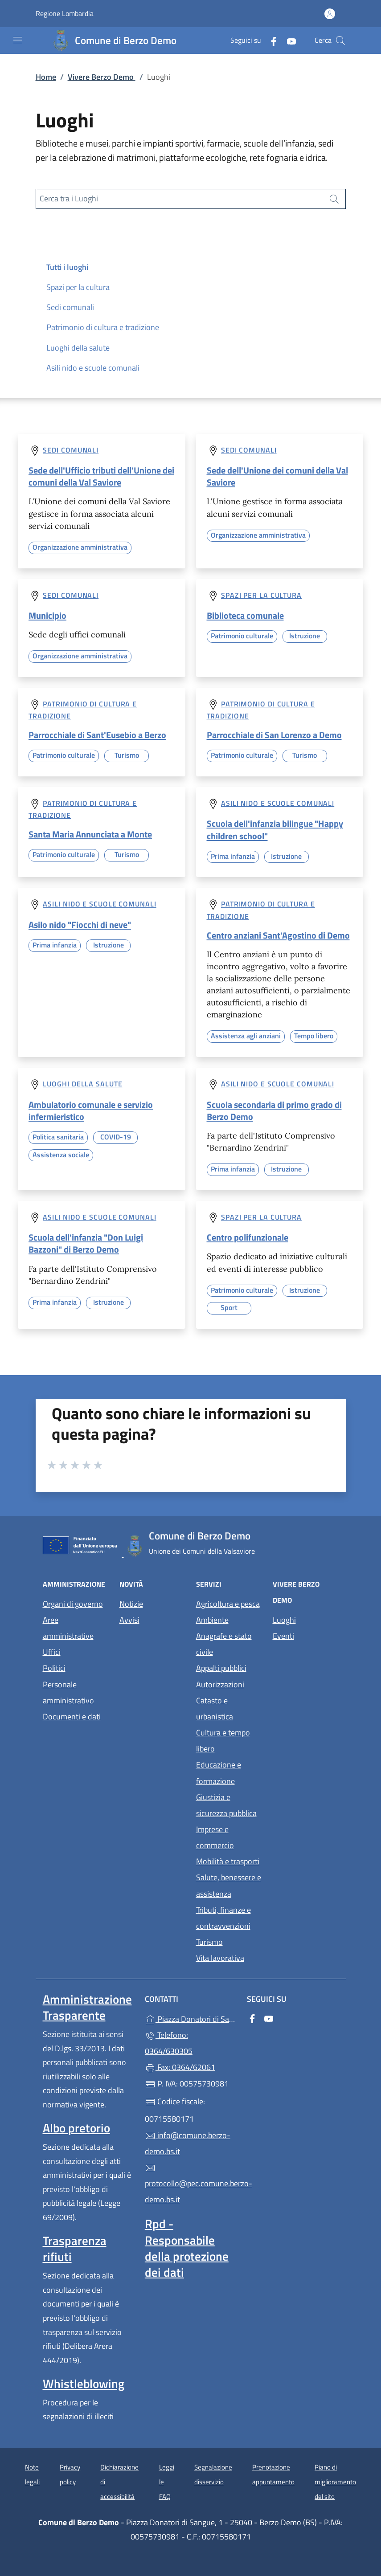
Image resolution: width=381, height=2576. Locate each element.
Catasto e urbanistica (214, 1708)
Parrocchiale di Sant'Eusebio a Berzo (97, 735)
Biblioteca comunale (245, 615)
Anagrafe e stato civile (224, 1644)
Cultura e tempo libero (223, 1741)
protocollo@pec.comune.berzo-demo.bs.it (190, 2184)
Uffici (52, 1652)
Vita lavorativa (220, 1958)
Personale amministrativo (68, 1692)
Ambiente (212, 1620)
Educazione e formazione (218, 1773)
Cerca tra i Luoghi (69, 198)
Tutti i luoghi (67, 267)
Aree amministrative (68, 1628)
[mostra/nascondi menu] (17, 40)
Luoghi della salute (78, 348)
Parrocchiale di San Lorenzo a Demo (274, 735)
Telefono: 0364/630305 (169, 2043)
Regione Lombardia (65, 13)
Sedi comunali (70, 307)
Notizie (131, 1604)
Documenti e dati (72, 1717)
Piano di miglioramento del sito (335, 2481)
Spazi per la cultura (78, 287)
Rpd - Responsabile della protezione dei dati (187, 2247)
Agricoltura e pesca (228, 1604)
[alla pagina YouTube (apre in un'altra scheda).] (288, 40)
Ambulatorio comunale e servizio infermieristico (91, 1110)
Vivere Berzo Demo (101, 77)
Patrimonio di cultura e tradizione (102, 327)
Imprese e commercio (215, 1837)
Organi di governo (73, 1604)
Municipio (47, 615)
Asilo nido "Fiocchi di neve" (80, 924)
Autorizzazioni (220, 1684)
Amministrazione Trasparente (87, 2007)
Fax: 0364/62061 (180, 2067)
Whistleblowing (83, 2383)
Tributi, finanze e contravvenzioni (223, 1918)
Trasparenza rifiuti (75, 2248)
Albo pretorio (76, 2128)
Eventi (283, 1636)
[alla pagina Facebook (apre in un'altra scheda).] (270, 40)
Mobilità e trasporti (227, 1861)
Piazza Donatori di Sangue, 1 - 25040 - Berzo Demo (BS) (190, 2018)
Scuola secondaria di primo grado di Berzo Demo (274, 1110)
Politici (54, 1668)
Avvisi (129, 1620)
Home (46, 77)
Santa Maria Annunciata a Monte (90, 834)
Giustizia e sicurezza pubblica (226, 1805)
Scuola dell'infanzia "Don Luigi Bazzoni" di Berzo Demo (86, 1243)
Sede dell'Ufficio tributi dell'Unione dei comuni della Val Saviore (101, 476)
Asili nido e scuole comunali (92, 368)
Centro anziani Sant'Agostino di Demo (278, 935)
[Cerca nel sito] (340, 40)
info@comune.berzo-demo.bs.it (187, 2143)
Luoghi (284, 1620)
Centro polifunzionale (247, 1237)
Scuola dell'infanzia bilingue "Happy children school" (275, 829)
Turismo (209, 1942)
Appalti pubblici (221, 1668)
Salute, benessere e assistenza (228, 1885)
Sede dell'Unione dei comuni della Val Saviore (277, 476)
